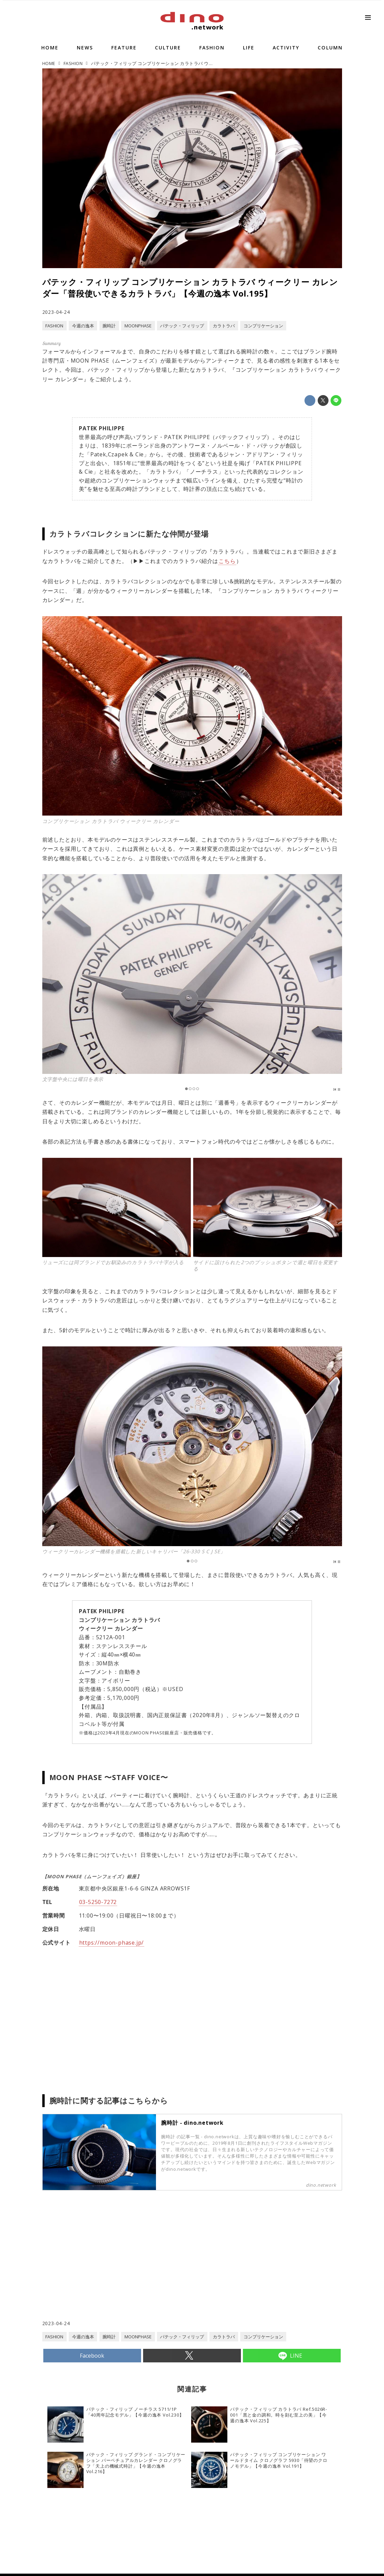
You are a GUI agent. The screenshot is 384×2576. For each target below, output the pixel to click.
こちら (227, 561)
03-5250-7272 (98, 1902)
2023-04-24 (56, 312)
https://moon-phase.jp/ (111, 1942)
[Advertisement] (117, 2265)
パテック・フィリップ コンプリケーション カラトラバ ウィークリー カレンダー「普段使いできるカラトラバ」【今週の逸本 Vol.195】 (190, 287)
